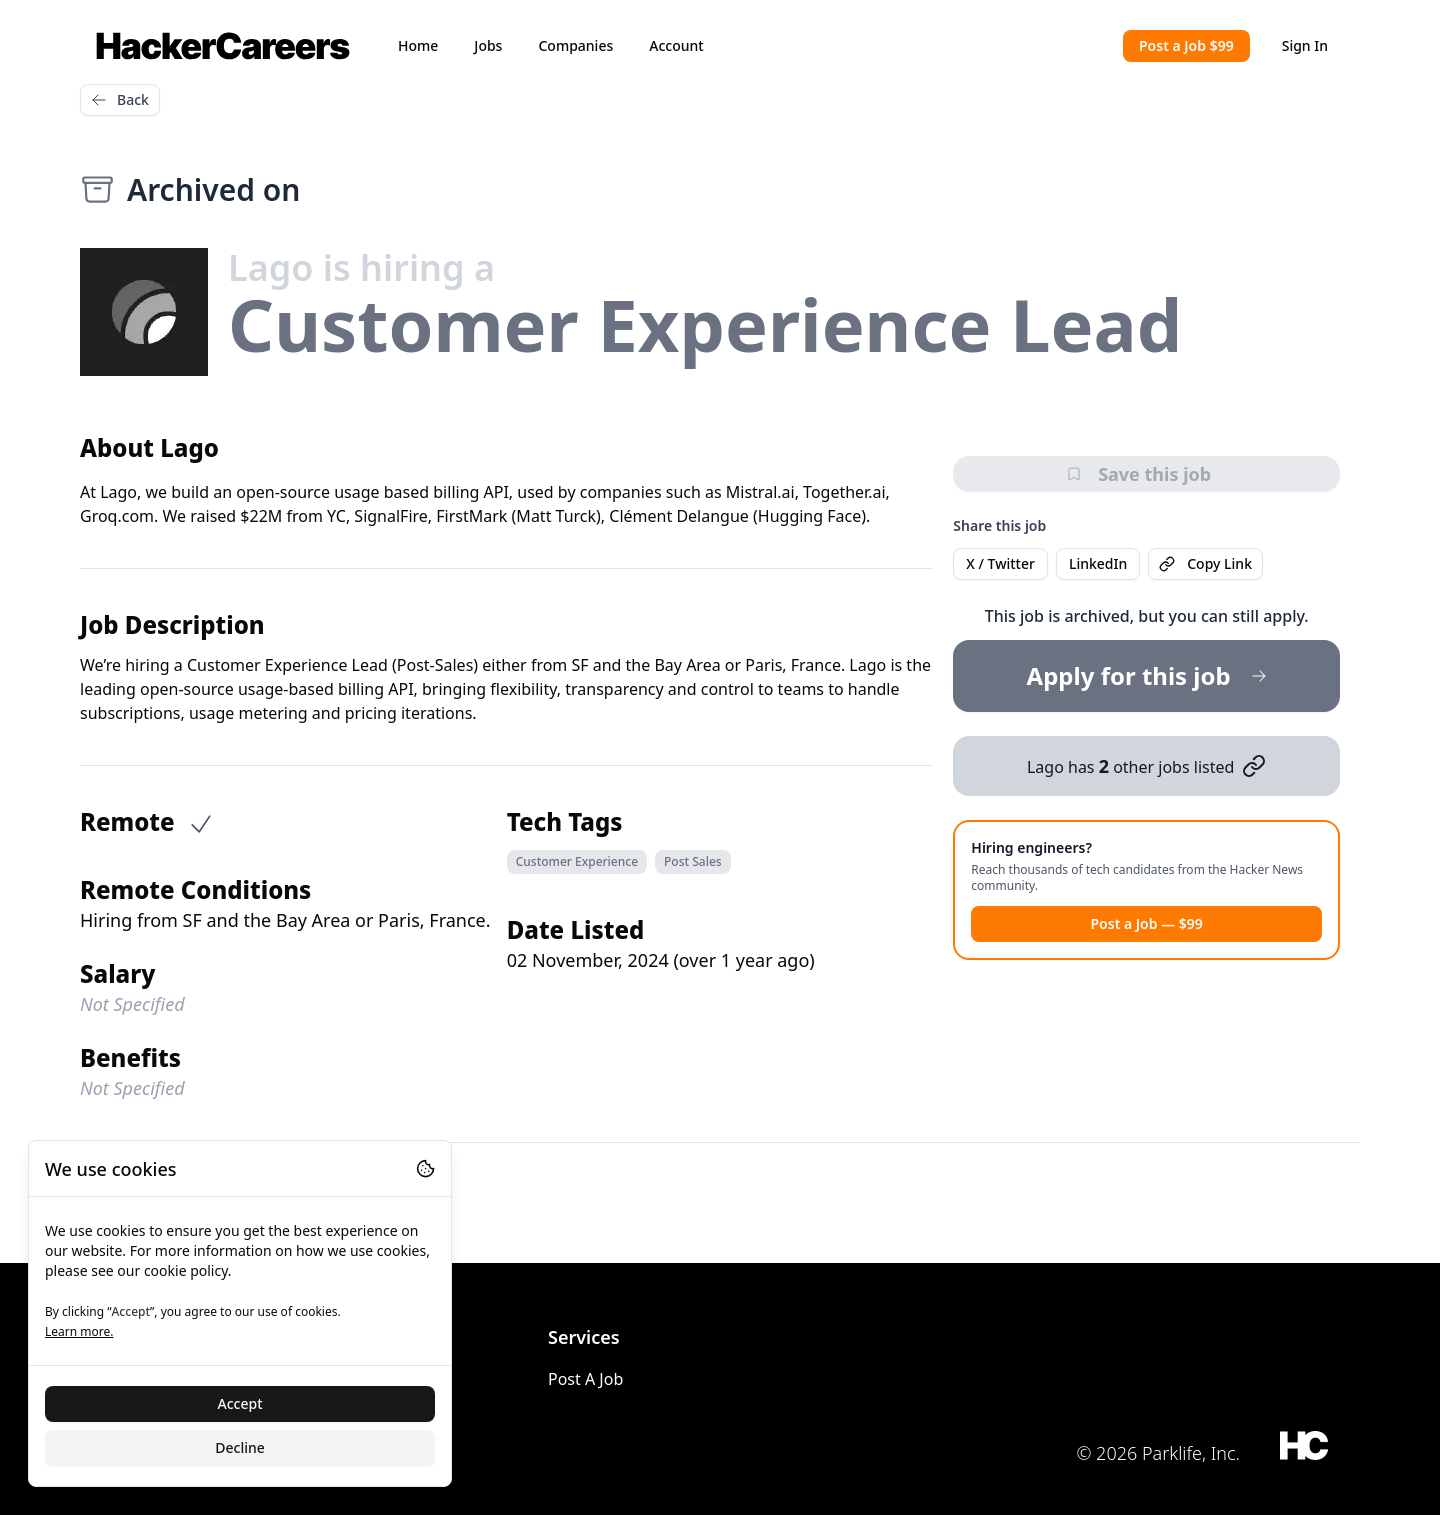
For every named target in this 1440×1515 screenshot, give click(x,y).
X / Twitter (1000, 563)
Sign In (1305, 45)
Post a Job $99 (1186, 45)
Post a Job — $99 (1146, 923)
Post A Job (585, 1379)
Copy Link (1205, 563)
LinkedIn (1098, 563)
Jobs (488, 45)
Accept (240, 1403)
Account (676, 45)
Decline (240, 1447)
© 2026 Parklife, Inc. (1158, 1453)
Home (418, 45)
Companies (575, 45)
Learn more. (79, 1331)
